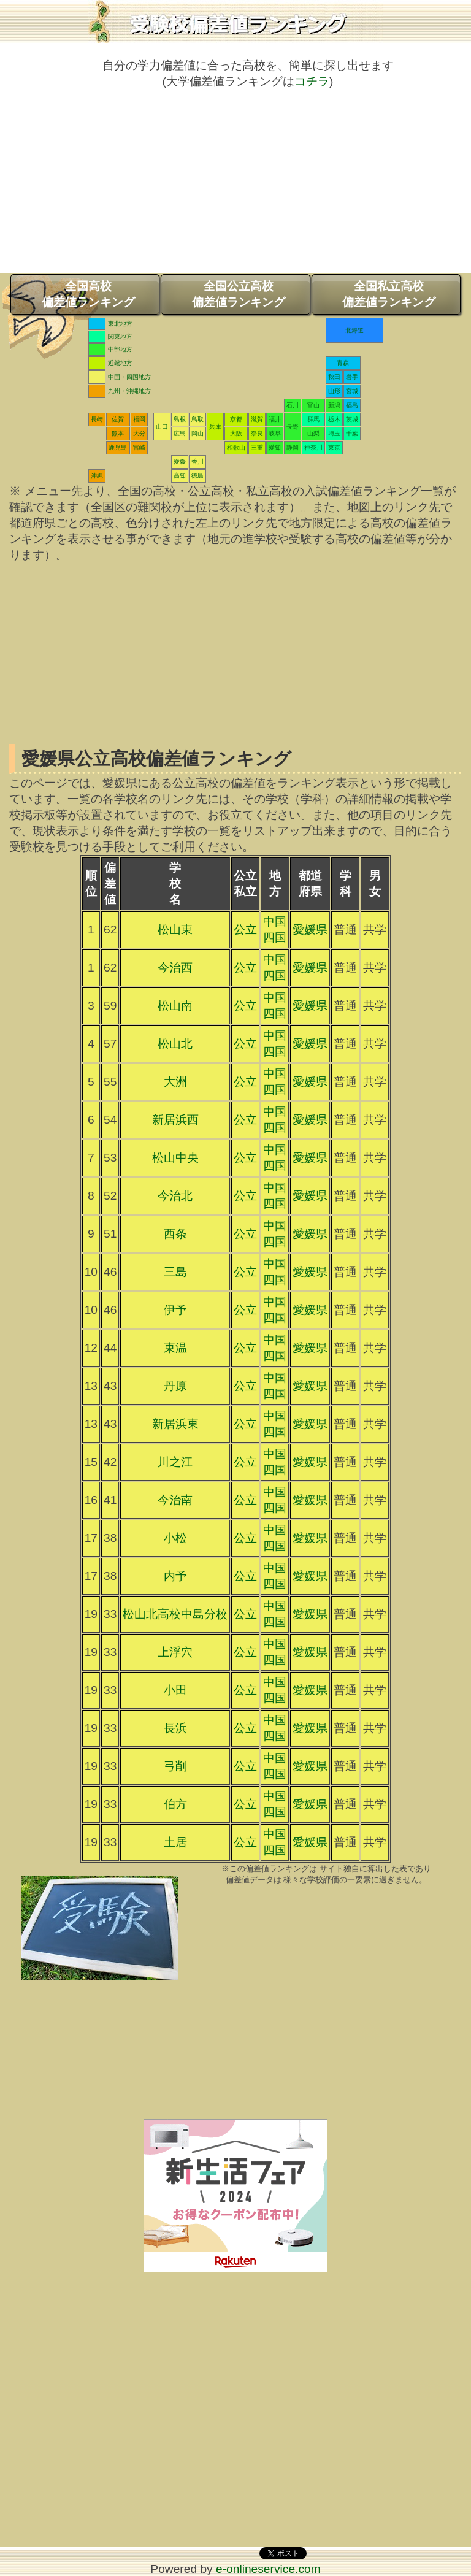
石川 (292, 405)
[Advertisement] (235, 187)
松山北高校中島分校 (175, 1614)
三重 (257, 447)
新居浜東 (175, 1423)
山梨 (313, 433)
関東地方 (120, 336)
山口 (162, 426)
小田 (175, 1690)
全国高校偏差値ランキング (88, 294)
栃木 (334, 419)
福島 (352, 405)
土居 (175, 1842)
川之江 (175, 1461)
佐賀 (118, 419)
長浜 (175, 1728)
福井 (275, 419)
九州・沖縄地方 (129, 391)
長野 (292, 426)
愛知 (275, 447)
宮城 (352, 391)
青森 (343, 362)
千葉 (352, 433)
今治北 (175, 1195)
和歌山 (236, 447)
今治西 (175, 967)
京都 (236, 419)
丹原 (175, 1385)
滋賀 (257, 419)
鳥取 (197, 419)
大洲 (175, 1081)
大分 (139, 433)
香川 (197, 461)
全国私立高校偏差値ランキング (388, 294)
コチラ (311, 81)
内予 (175, 1576)
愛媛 (180, 461)
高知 (180, 475)
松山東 (175, 929)
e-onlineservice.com (268, 2569)
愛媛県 (310, 929)
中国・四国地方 (129, 377)
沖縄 (97, 475)
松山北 (175, 1043)
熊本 (118, 433)
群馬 (313, 419)
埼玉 (334, 433)
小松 (175, 1537)
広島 (180, 433)
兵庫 (215, 426)
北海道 (354, 330)
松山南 (175, 1005)
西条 (175, 1233)
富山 (313, 405)
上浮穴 (175, 1652)
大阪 (236, 433)
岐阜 (275, 433)
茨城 (352, 419)
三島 (175, 1271)
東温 (175, 1347)
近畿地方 (120, 362)
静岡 (292, 447)
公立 (245, 929)
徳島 (197, 475)
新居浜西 (175, 1119)
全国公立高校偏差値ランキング (238, 294)
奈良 (257, 433)
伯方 (175, 1804)
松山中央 (175, 1157)
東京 (334, 447)
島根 (180, 419)
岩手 (352, 377)
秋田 (334, 377)
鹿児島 (118, 447)
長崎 (97, 419)
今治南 (175, 1499)
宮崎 (139, 447)
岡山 (197, 433)
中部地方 (120, 349)
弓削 (175, 1766)
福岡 (139, 419)
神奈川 (313, 447)
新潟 (334, 405)
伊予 (175, 1309)
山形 (334, 391)
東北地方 (120, 323)
